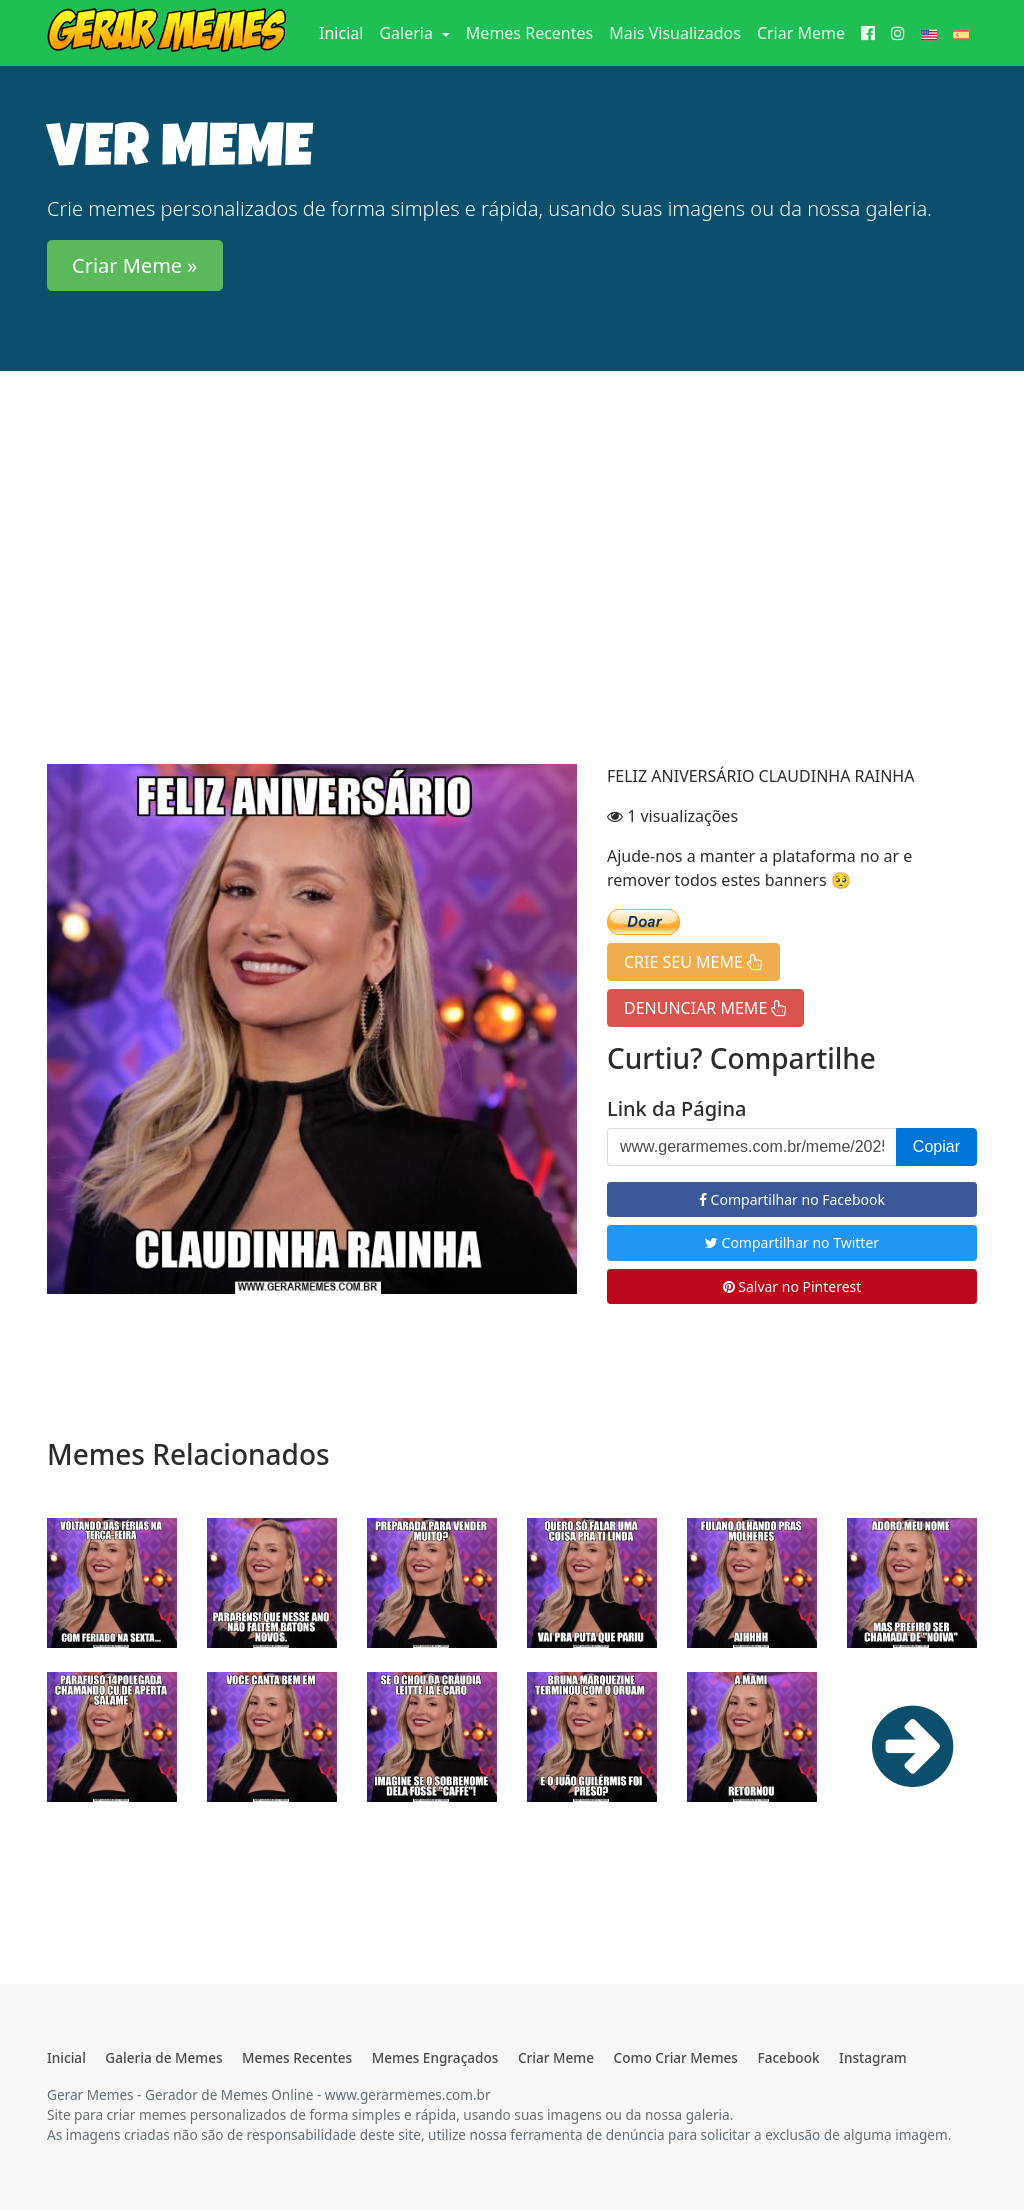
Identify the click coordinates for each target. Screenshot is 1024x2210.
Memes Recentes (529, 33)
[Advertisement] (512, 543)
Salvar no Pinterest (792, 1286)
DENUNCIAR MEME (705, 1008)
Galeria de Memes (163, 2057)
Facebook (788, 2057)
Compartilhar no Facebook (792, 1199)
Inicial (345, 32)
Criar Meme (801, 33)
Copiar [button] (936, 1146)
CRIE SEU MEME (693, 962)
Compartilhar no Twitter (792, 1242)
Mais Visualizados (675, 33)
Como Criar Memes (676, 2057)
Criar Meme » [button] (135, 265)
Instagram (872, 2057)
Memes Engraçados (435, 2057)
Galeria (408, 33)
